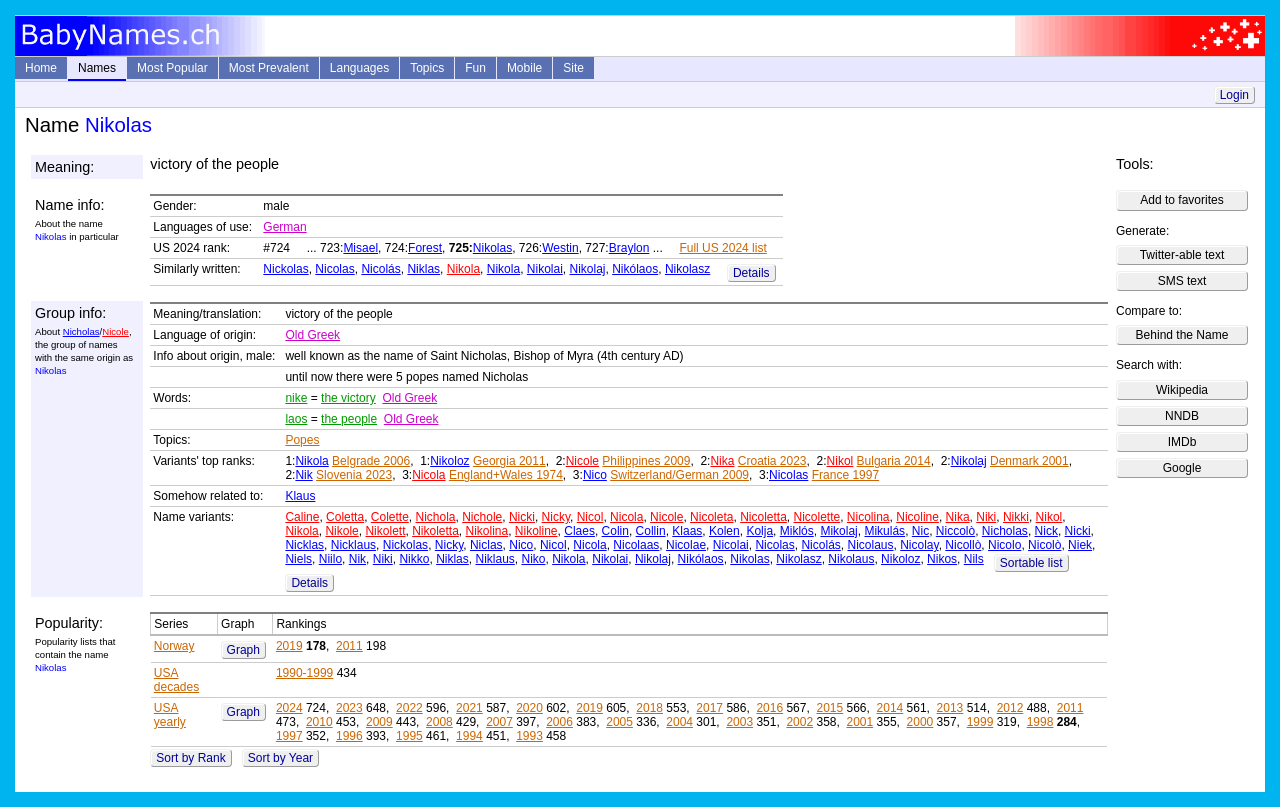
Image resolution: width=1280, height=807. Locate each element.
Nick (1046, 531)
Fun (475, 68)
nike (296, 398)
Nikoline (536, 531)
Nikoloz (449, 461)
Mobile (524, 68)
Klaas (687, 531)
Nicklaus (353, 545)
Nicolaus (870, 545)
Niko (534, 559)
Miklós (797, 531)
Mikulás (884, 531)
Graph (243, 650)
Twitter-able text (1182, 255)
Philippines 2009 (646, 461)
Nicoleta (711, 517)
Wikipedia (1182, 390)
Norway (174, 646)
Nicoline (917, 517)
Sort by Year (280, 758)
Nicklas (304, 545)
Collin (651, 531)
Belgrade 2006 (371, 461)
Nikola (463, 269)
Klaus (300, 496)
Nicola (428, 475)
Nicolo (1004, 545)
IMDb (1182, 442)
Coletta (345, 517)
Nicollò (963, 545)
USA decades (176, 680)
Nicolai (731, 545)
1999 (980, 722)
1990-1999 (304, 673)
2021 (469, 708)
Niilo (330, 559)
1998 (1040, 722)
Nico (595, 475)
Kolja (759, 531)
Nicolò (1044, 545)
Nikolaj (588, 269)
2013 (950, 708)
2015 (829, 708)
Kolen (724, 531)
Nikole (341, 531)
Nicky (556, 517)
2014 (890, 708)
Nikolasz (687, 269)
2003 (739, 722)
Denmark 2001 (1029, 461)
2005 (619, 722)
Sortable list (1031, 563)
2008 (439, 722)
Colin (615, 531)
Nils (974, 559)
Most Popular (172, 68)
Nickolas (285, 269)
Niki (986, 517)
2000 (920, 722)
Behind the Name (1182, 335)
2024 (289, 708)
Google (1182, 468)
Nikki (1016, 517)
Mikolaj (838, 531)
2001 (860, 722)
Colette (390, 517)
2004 (679, 722)
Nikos (942, 559)
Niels (298, 559)
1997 (289, 736)
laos (296, 419)
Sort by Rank (190, 758)
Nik (303, 475)
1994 (469, 736)
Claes (579, 531)
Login (1234, 95)
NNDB (1182, 416)
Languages (359, 68)
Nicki (522, 517)
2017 (709, 708)
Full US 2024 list (722, 248)
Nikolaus (851, 559)
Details (751, 273)
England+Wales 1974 (506, 475)
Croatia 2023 (772, 461)
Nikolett (385, 531)
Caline (302, 517)
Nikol (840, 461)
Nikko (414, 559)
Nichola (436, 517)
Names (97, 68)
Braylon (629, 248)
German (284, 227)
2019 (289, 646)
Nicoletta (763, 517)
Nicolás (380, 269)
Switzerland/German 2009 (679, 475)
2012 (1010, 708)
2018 (649, 708)
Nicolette (817, 517)
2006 (559, 722)
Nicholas (81, 331)
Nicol (590, 517)
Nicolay (919, 545)
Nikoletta (435, 531)
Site (573, 68)
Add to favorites (1181, 200)
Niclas (486, 545)
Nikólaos (635, 269)
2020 (529, 708)
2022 (409, 708)
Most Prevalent (269, 68)
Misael (360, 248)
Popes (302, 440)
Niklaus (494, 559)
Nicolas (334, 269)
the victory (348, 398)
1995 (409, 736)
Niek (1080, 545)
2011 (349, 646)
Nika (722, 461)
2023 (349, 708)
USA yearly (170, 715)
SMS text (1182, 281)
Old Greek (312, 335)
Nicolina (868, 517)
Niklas (423, 269)
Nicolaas (636, 545)
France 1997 (845, 475)
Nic (920, 531)
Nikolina (487, 531)
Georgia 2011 (509, 461)
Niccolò (955, 531)
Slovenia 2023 (354, 475)
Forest (425, 248)
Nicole (115, 331)
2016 (769, 708)
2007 (499, 722)
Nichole (482, 517)
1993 (529, 736)
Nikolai (545, 269)
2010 (319, 722)
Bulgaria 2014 (894, 461)
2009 (379, 722)
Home (41, 68)
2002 (799, 722)
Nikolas (492, 248)
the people (349, 419)
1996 (349, 736)
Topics (427, 68)
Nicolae (686, 545)
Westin (560, 248)
